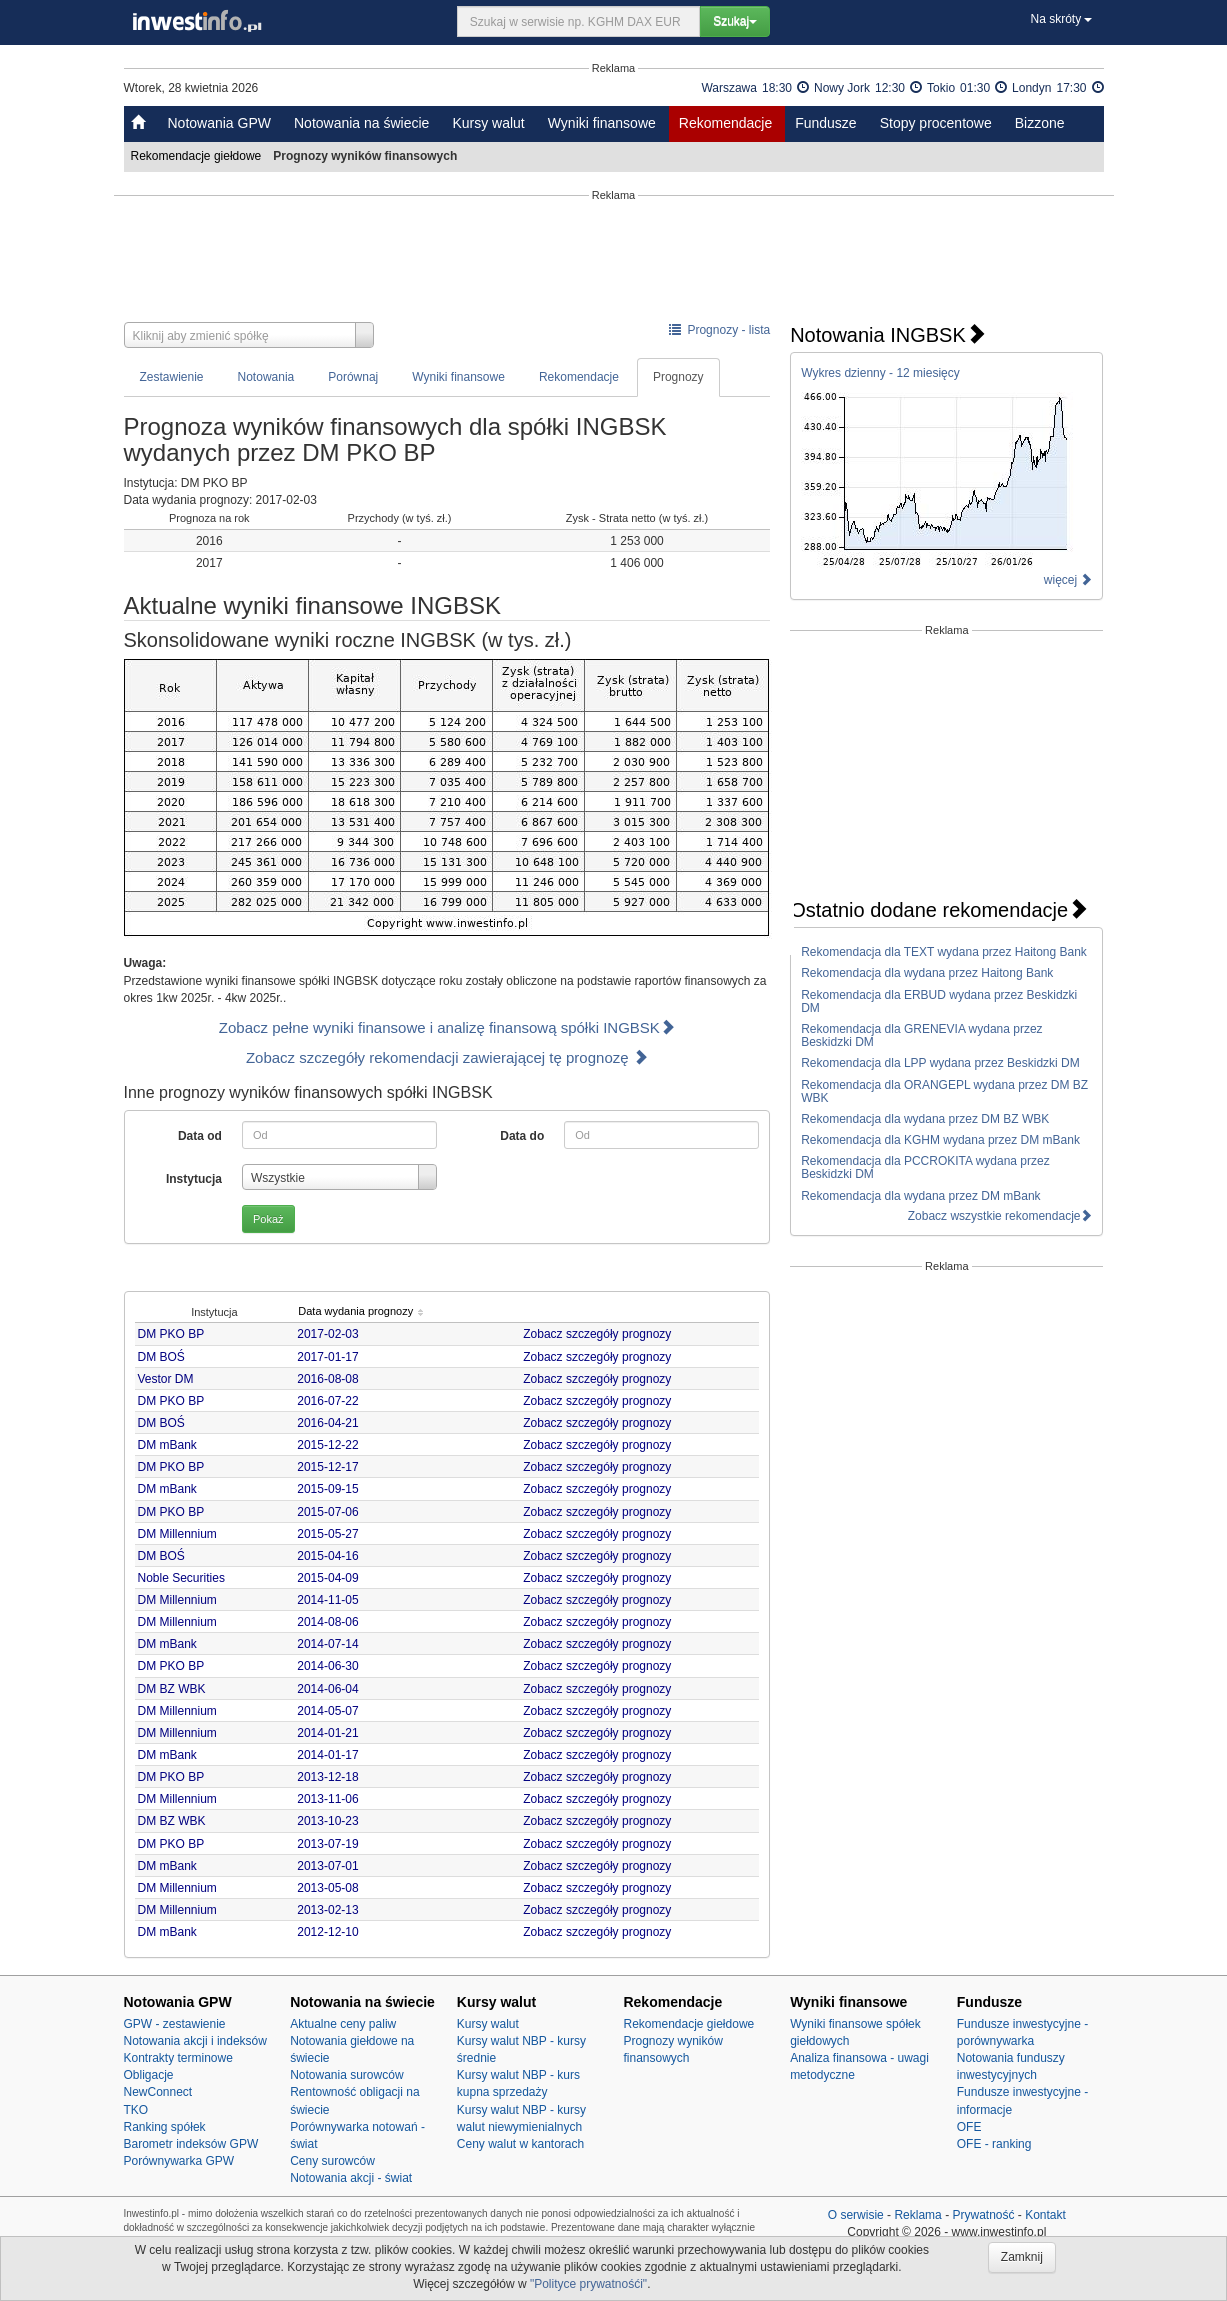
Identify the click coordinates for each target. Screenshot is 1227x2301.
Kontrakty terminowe (178, 2058)
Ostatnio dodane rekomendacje (939, 910)
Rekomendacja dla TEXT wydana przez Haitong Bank (944, 952)
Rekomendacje (725, 123)
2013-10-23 (327, 1821)
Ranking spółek (165, 2127)
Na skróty (1061, 19)
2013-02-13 (327, 1910)
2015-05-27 (327, 1534)
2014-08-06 (327, 1622)
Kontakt (1045, 2215)
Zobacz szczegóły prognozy (597, 1334)
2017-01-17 (327, 1357)
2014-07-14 (327, 1644)
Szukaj (735, 21)
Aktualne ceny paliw (343, 2024)
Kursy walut (488, 123)
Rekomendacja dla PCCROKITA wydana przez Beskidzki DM (925, 1167)
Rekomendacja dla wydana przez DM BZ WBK (925, 1119)
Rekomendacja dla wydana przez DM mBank (920, 1196)
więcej (1068, 580)
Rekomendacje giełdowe (198, 156)
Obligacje (149, 2075)
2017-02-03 (327, 1334)
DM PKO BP (171, 1334)
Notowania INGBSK (888, 335)
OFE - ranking (994, 2144)
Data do (522, 1136)
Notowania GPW (219, 123)
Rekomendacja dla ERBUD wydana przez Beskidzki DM (939, 1001)
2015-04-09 (327, 1578)
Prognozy (678, 377)
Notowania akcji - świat (351, 2178)
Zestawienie (172, 377)
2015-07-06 (327, 1512)
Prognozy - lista (719, 330)
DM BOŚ (161, 1357)
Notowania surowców (346, 2075)
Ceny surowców (332, 2161)
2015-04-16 (327, 1556)
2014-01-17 (327, 1755)
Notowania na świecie (361, 123)
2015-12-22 (327, 1445)
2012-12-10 (327, 1932)
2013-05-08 (327, 1888)
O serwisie (856, 2215)
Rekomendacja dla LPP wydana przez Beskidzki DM (940, 1063)
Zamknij (1022, 2257)
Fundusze (825, 123)
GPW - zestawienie (175, 2024)
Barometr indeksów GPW (191, 2144)
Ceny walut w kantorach (520, 2144)
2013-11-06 (327, 1799)
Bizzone (1040, 123)
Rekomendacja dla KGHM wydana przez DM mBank (940, 1140)
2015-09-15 (327, 1489)
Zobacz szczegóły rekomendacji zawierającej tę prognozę (447, 1057)
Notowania (266, 377)
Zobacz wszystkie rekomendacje (1000, 1216)
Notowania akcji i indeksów (195, 2041)
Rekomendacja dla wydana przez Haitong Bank (927, 973)
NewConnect (158, 2092)
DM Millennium (177, 1534)
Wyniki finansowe (602, 123)
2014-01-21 (327, 1733)
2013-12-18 (327, 1777)
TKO (136, 2110)
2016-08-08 (327, 1379)
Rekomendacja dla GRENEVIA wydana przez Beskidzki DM (921, 1035)
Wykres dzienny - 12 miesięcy (880, 373)
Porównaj (353, 377)
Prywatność (983, 2215)
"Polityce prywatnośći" (588, 2284)
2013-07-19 (327, 1844)
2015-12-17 (327, 1467)
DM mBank (167, 1445)
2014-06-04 (327, 1689)
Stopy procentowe (936, 123)
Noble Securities (181, 1578)
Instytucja (194, 1179)
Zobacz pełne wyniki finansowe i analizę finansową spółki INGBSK (447, 1027)
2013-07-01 (327, 1866)
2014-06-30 (327, 1666)
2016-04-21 (327, 1423)
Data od (200, 1136)
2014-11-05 (327, 1600)
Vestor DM (166, 1379)
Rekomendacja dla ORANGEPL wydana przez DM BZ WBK (944, 1091)
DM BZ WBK (172, 1689)
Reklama (917, 2215)
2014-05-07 (327, 1711)
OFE (969, 2127)
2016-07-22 (327, 1401)
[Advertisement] (614, 262)
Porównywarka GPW (179, 2161)
